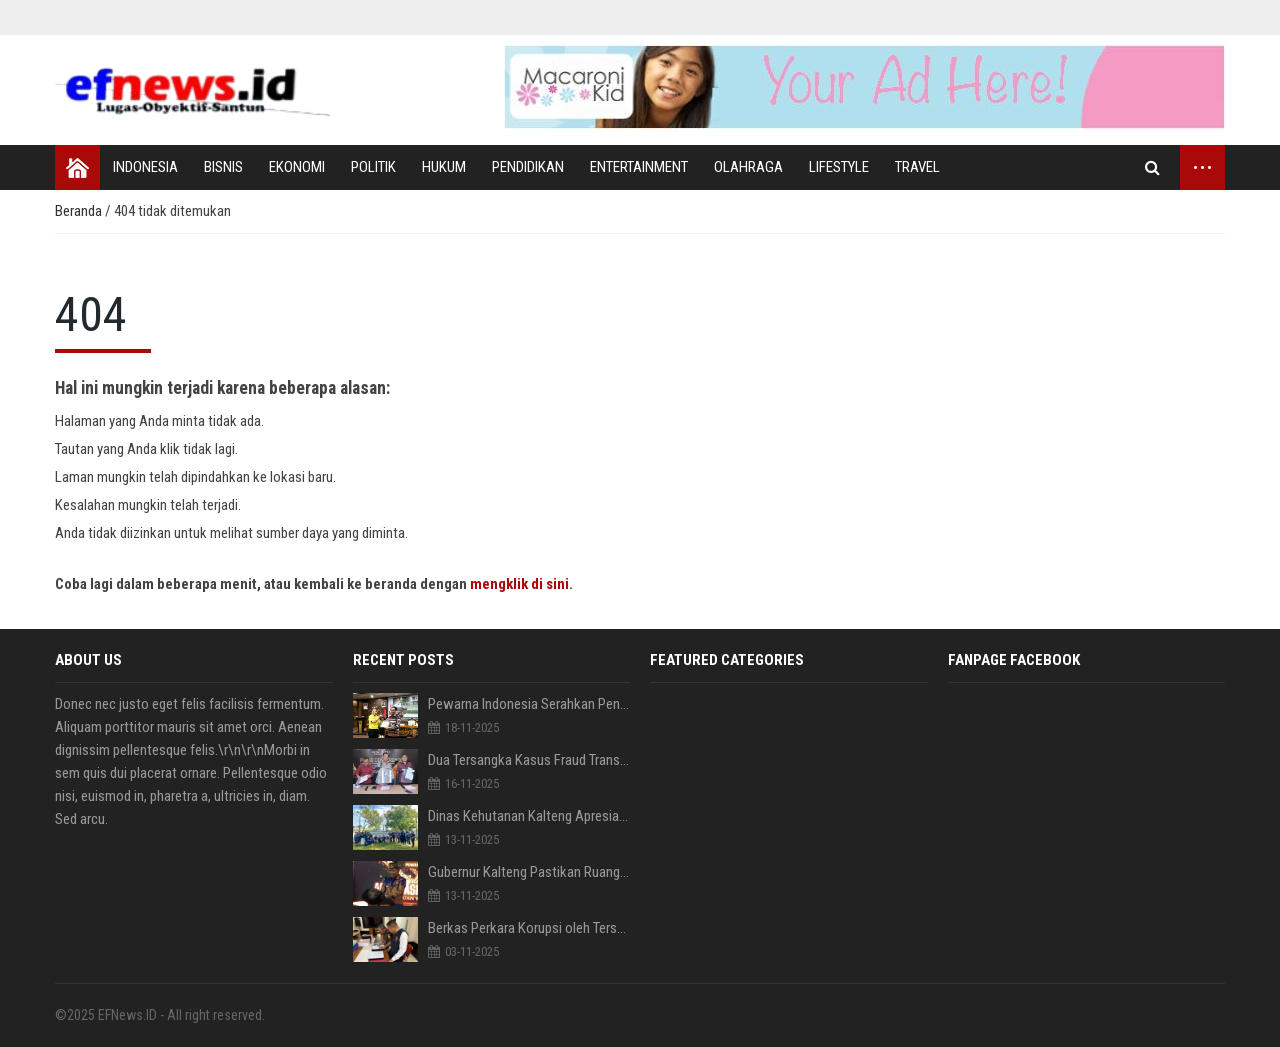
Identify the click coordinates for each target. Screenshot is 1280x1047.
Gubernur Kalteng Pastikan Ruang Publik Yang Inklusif (529, 872)
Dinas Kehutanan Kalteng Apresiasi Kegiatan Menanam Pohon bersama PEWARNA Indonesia (529, 816)
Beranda (80, 211)
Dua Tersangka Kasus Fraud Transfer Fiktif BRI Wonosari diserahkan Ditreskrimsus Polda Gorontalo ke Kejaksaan (529, 760)
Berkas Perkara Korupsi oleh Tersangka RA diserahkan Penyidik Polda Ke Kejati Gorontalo (529, 928)
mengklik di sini (519, 584)
